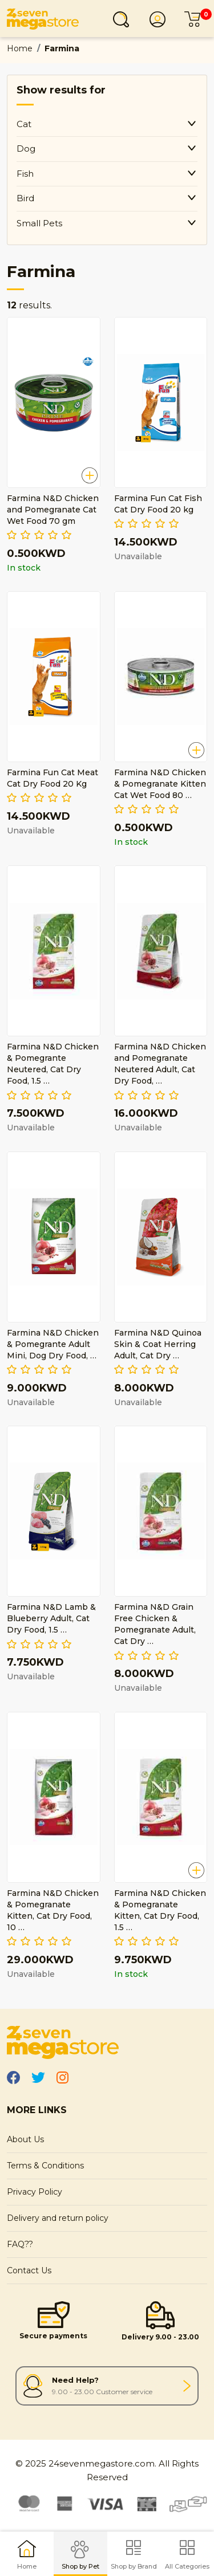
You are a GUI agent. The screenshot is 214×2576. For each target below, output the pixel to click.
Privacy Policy (34, 2192)
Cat (24, 124)
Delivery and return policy (57, 2218)
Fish (25, 173)
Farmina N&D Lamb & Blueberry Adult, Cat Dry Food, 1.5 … (51, 1618)
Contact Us (29, 2270)
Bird (25, 198)
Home (20, 48)
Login (161, 19)
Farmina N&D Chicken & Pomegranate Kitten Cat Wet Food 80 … (160, 783)
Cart (195, 19)
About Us (25, 2139)
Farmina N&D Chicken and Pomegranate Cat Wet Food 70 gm (53, 509)
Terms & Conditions (45, 2165)
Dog (26, 148)
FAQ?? (20, 2244)
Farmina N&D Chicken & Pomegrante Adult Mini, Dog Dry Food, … (53, 1344)
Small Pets (39, 223)
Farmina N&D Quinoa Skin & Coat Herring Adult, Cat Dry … (157, 1344)
